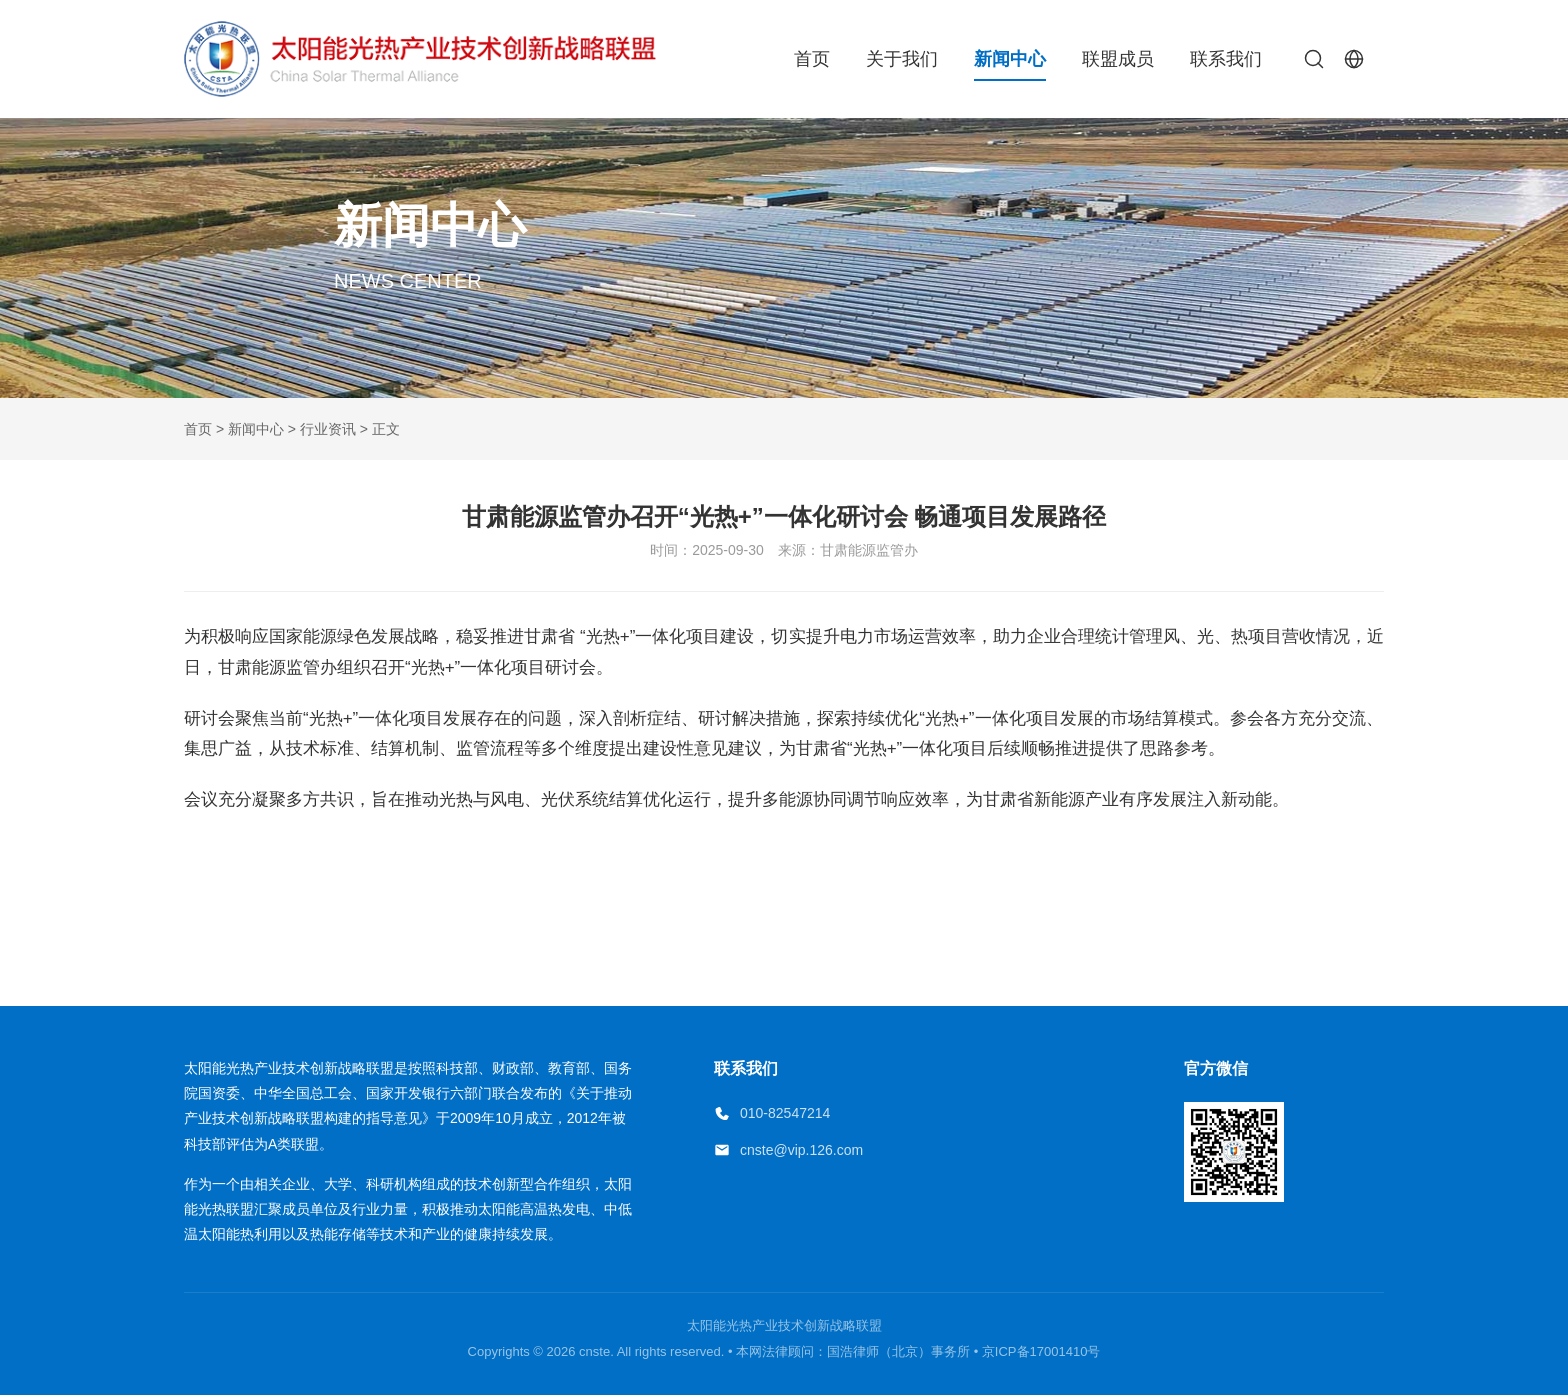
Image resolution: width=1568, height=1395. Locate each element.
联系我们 (1226, 59)
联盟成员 (1118, 59)
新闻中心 (1010, 59)
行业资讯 (328, 429)
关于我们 (902, 59)
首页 (812, 59)
